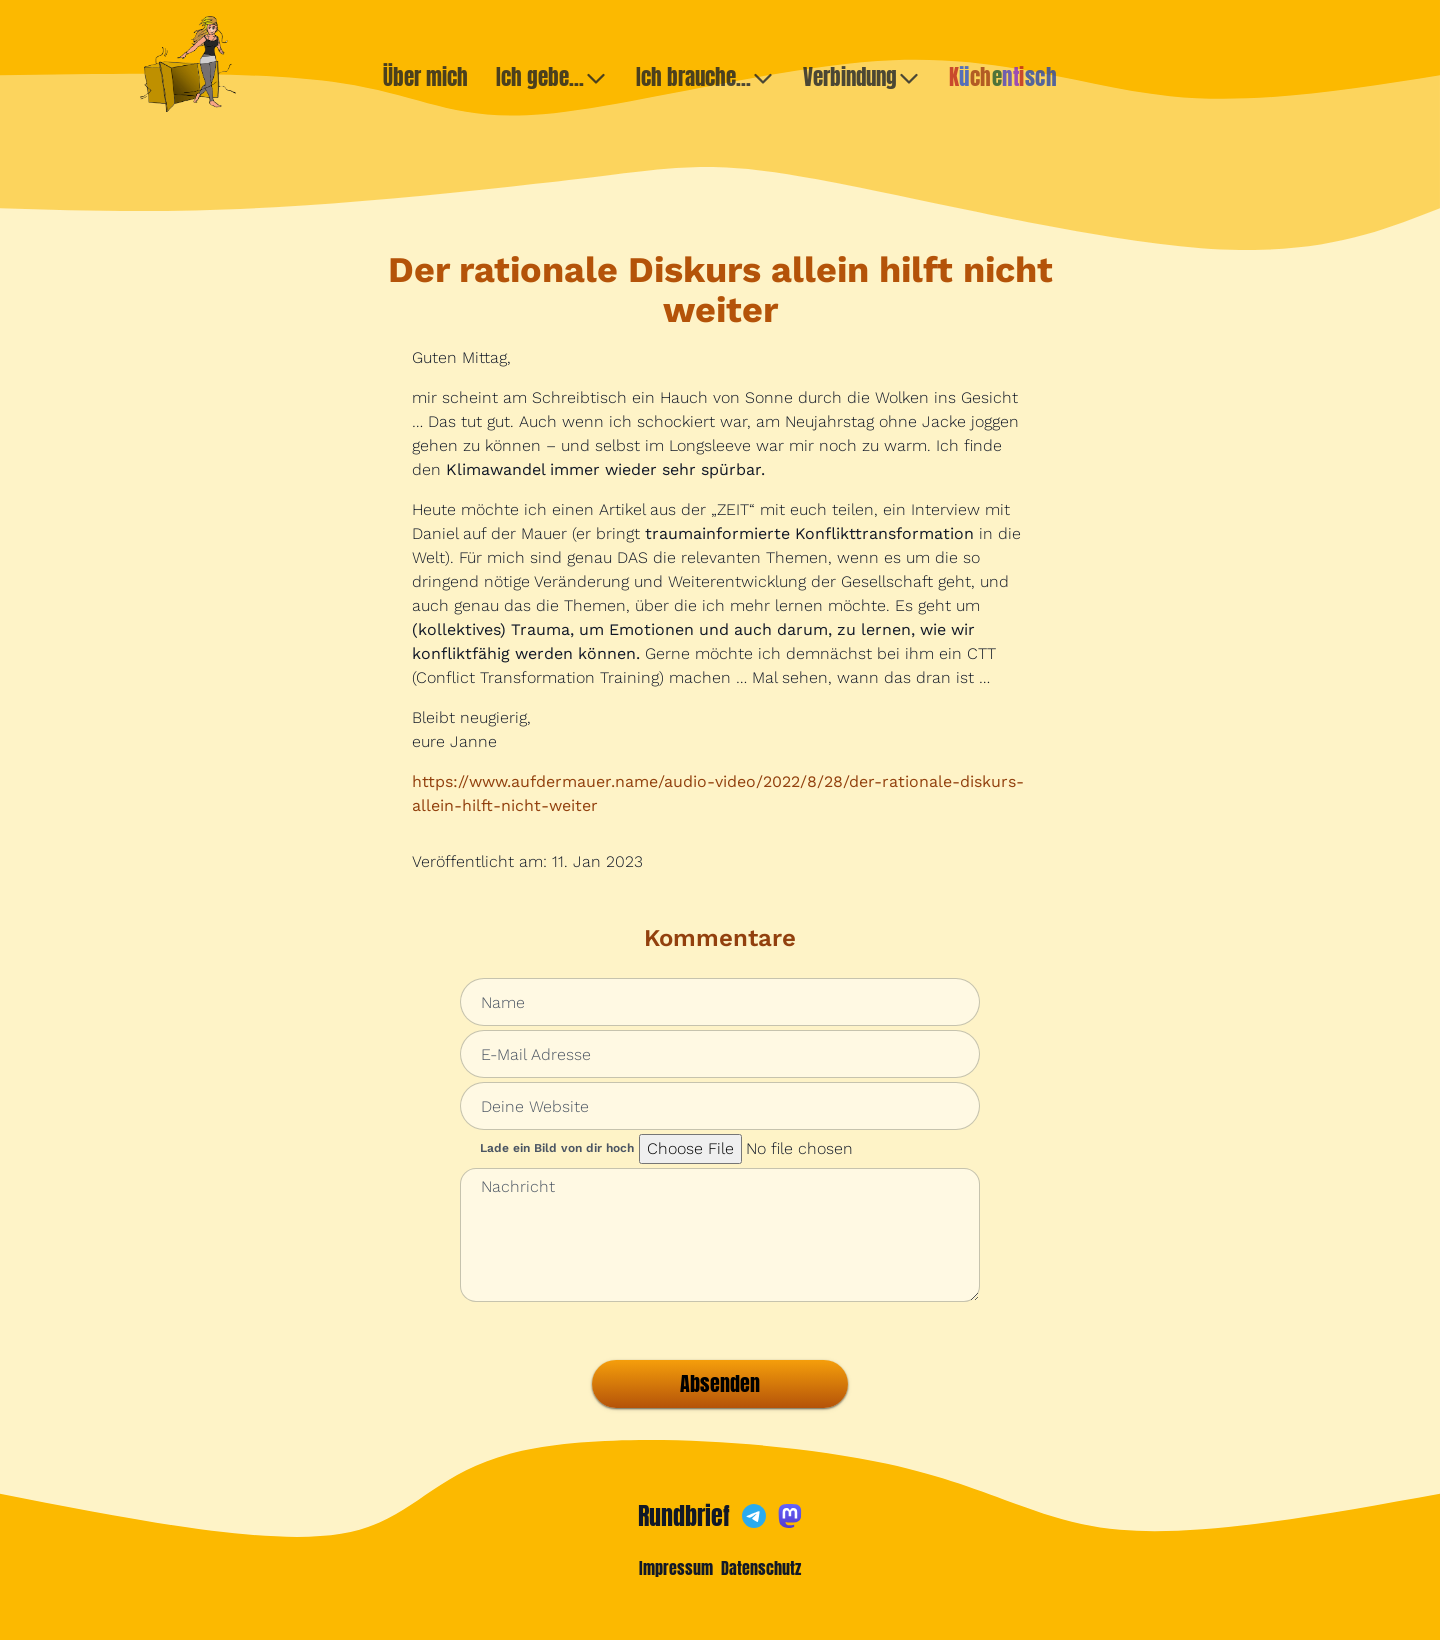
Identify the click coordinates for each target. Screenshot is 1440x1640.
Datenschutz (761, 1568)
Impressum (676, 1568)
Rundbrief (684, 1516)
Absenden (720, 1383)
